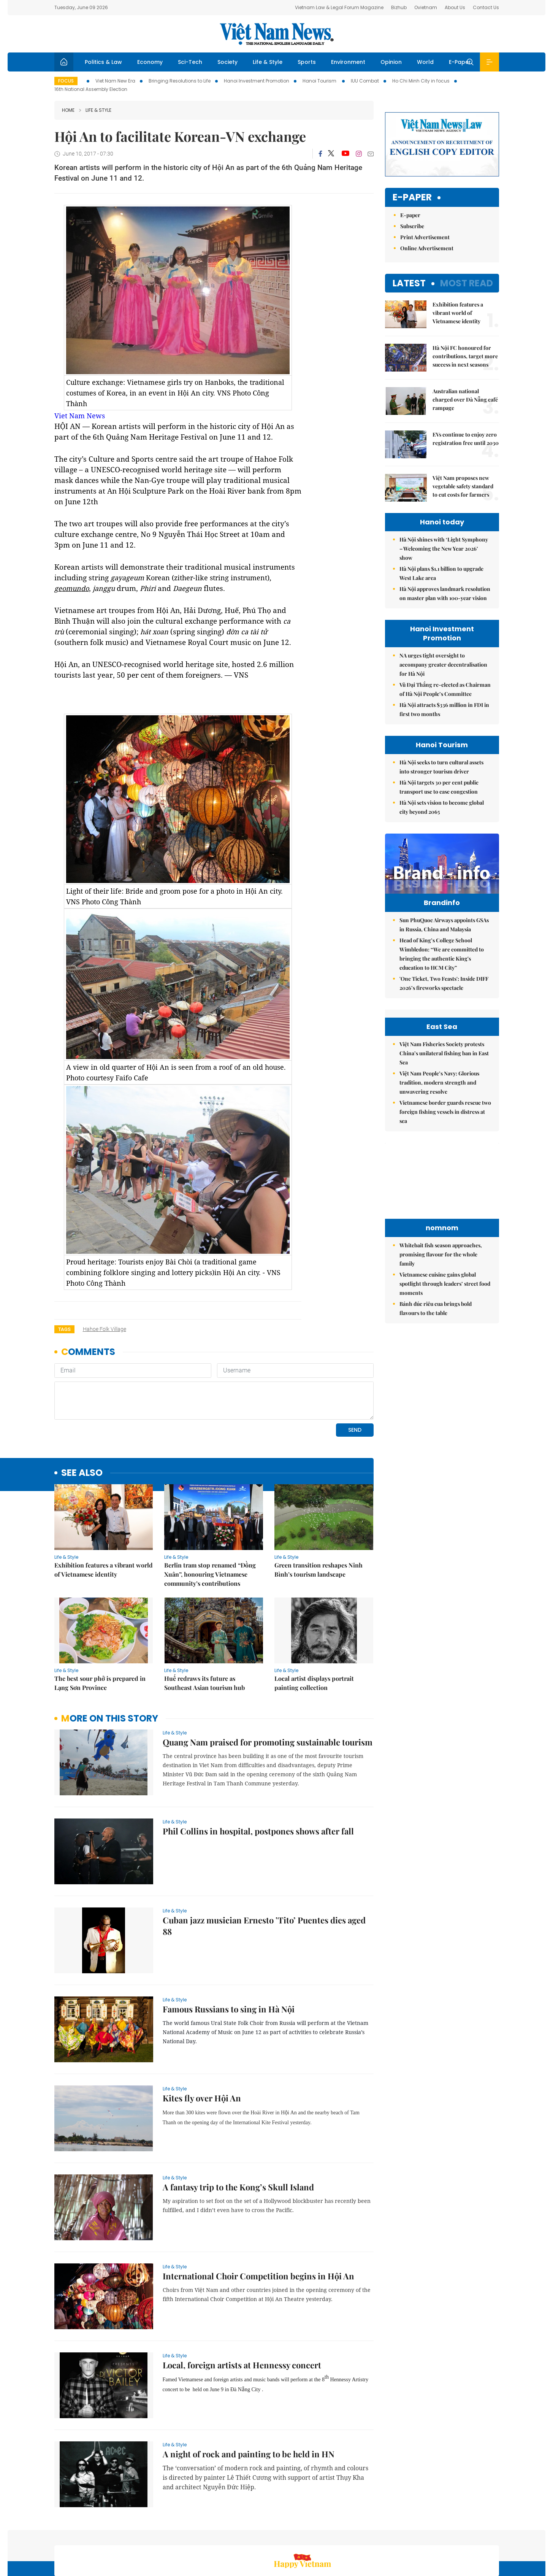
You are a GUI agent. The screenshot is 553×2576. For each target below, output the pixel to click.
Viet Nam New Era (115, 81)
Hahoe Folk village (104, 1329)
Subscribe (412, 226)
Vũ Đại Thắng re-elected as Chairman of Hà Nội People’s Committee (445, 689)
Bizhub (399, 7)
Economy (150, 62)
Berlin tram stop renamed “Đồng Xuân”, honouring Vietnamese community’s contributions (210, 1522)
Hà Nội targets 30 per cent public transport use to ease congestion (439, 787)
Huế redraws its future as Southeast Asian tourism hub (204, 1630)
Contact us (420, 2535)
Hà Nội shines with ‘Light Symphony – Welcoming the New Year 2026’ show (443, 548)
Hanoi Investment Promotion (256, 81)
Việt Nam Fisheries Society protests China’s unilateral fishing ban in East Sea (444, 1137)
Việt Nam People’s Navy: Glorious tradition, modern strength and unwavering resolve (439, 1166)
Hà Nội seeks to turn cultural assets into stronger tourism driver (441, 767)
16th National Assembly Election (90, 89)
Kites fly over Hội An (202, 2046)
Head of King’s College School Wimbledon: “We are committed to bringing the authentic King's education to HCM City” (441, 970)
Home (68, 110)
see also (82, 1420)
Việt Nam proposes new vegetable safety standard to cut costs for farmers (463, 486)
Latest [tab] (409, 283)
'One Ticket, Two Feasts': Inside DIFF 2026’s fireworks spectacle (443, 999)
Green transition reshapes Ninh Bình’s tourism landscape (318, 1517)
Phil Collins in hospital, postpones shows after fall (258, 1779)
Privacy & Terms (462, 2535)
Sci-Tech (190, 62)
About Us (455, 7)
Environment (348, 62)
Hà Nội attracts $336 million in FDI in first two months (444, 709)
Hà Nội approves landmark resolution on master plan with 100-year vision (444, 593)
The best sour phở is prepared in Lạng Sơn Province (100, 1630)
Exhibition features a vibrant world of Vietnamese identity (103, 1517)
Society (227, 62)
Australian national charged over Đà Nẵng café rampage (465, 399)
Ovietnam (425, 7)
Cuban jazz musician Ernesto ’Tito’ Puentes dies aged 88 (264, 1873)
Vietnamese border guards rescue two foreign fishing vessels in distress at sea (445, 1196)
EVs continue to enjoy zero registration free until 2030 (466, 438)
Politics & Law (103, 62)
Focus (66, 81)
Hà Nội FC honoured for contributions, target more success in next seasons (465, 356)
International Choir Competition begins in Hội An (258, 2224)
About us (387, 2535)
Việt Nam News (277, 34)
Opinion (391, 62)
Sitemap (357, 2535)
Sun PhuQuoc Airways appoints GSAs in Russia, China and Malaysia (444, 940)
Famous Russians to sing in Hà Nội (229, 1957)
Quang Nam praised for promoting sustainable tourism (267, 1690)
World (425, 62)
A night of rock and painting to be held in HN (248, 2402)
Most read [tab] (466, 283)
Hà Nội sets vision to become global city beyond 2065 (441, 807)
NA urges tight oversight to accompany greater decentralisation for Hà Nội (443, 664)
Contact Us (486, 7)
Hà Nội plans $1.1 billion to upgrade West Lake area (441, 573)
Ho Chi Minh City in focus (421, 81)
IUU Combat (365, 81)
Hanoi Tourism (320, 81)
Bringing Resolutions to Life (180, 81)
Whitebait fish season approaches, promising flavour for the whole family (440, 1338)
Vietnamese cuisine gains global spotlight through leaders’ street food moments (444, 1367)
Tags (64, 1329)
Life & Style (267, 62)
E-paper (412, 197)
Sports (307, 62)
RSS (494, 2535)
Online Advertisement (426, 248)
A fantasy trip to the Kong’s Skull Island (238, 2135)
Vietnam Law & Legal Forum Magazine (339, 7)
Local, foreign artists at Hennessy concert (242, 2313)
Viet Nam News (79, 415)
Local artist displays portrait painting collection (314, 1630)
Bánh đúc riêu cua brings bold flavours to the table (435, 1392)
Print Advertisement (425, 237)
